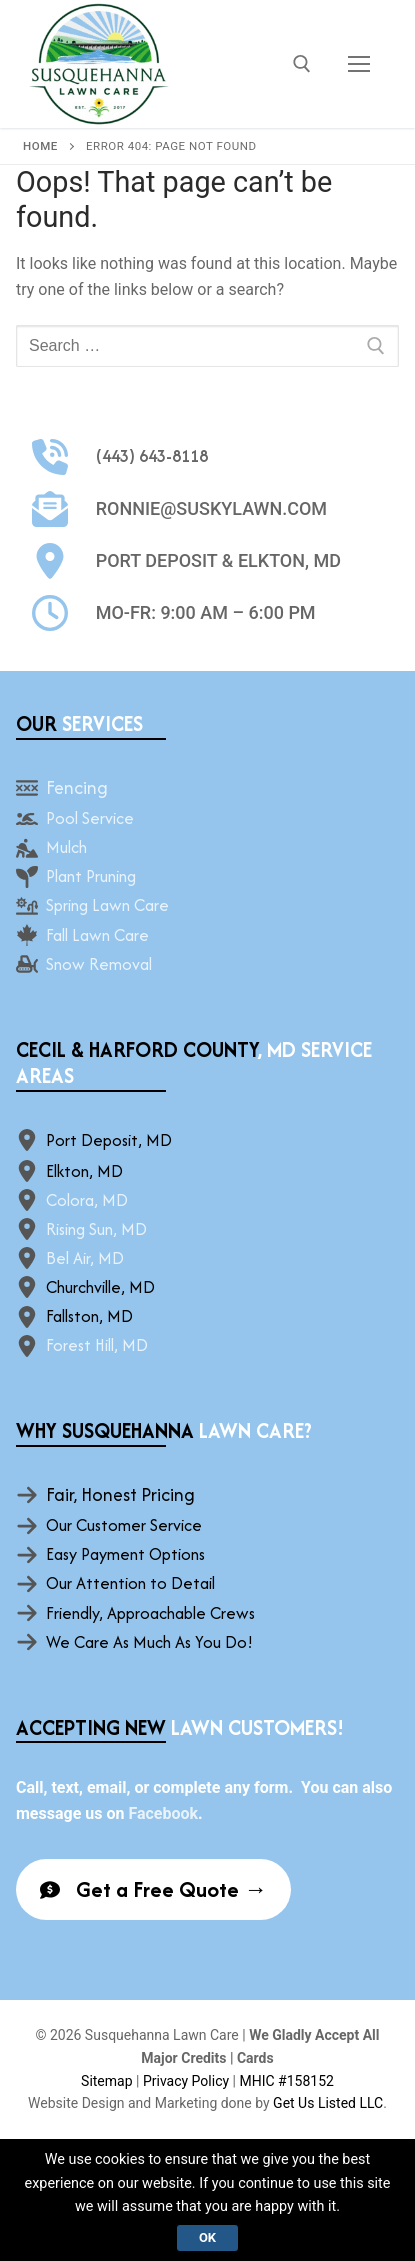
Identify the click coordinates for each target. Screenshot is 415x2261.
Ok (207, 2237)
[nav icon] (359, 64)
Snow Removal (99, 964)
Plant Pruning (91, 876)
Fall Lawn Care (97, 935)
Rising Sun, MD (96, 1229)
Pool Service (90, 818)
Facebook (163, 1813)
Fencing (77, 787)
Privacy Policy (186, 2081)
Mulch (66, 847)
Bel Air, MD (85, 1258)
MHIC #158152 (286, 2081)
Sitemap (106, 2081)
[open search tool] (302, 64)
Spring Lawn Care (107, 905)
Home (40, 146)
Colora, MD (87, 1200)
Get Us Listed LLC (328, 2103)
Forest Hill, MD (97, 1345)
